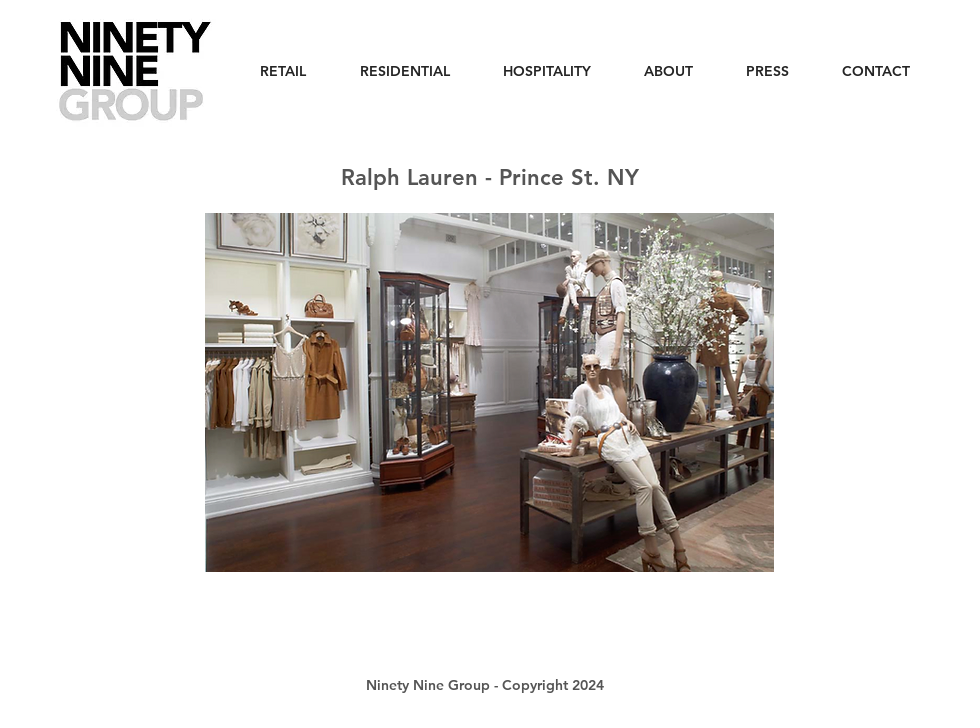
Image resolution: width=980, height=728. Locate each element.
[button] (489, 392)
